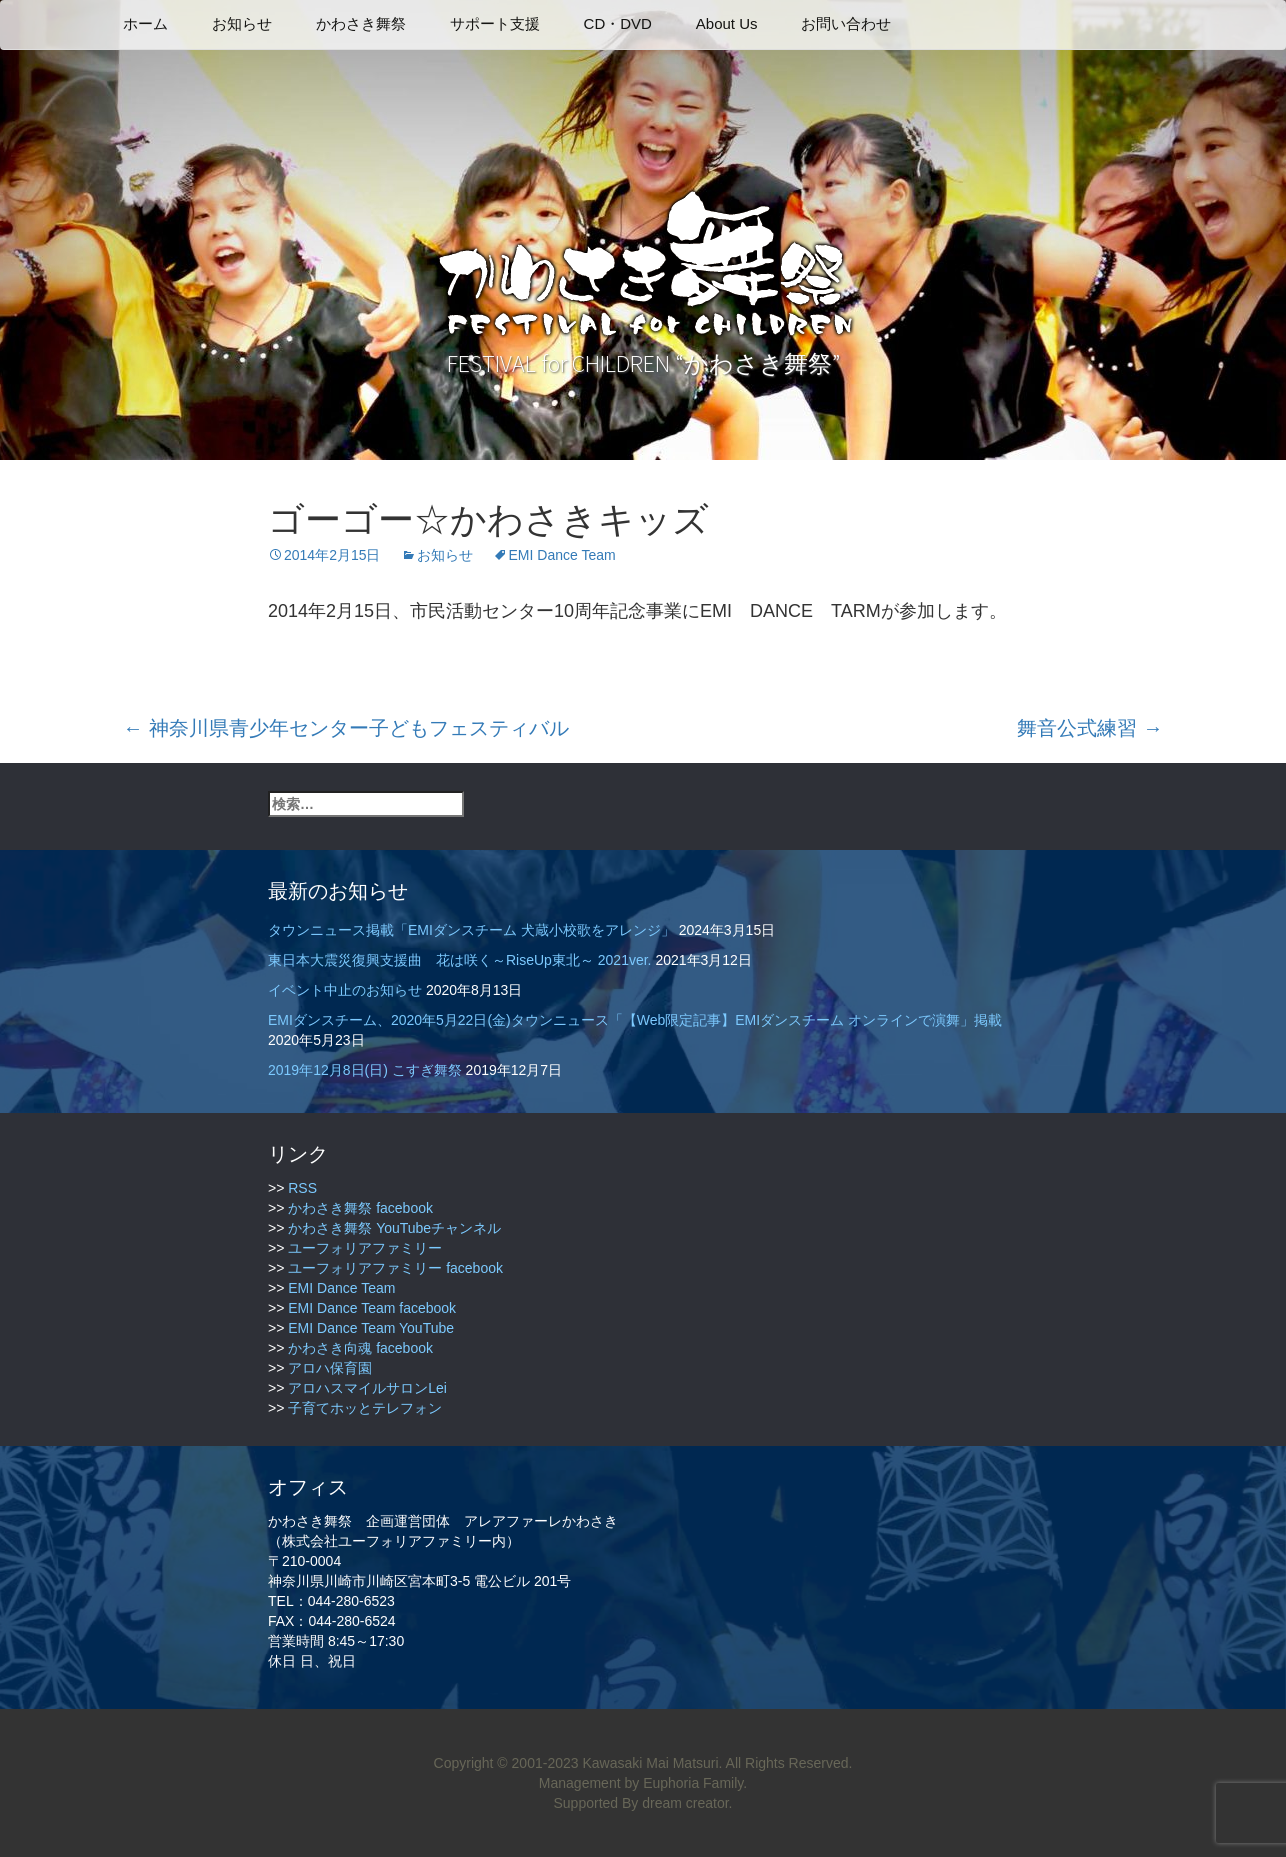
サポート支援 (495, 23)
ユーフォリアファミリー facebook (395, 1268)
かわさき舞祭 (361, 23)
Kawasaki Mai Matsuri (650, 1763)
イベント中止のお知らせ (345, 990)
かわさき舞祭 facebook (360, 1208)
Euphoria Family (693, 1783)
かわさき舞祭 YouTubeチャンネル (394, 1228)
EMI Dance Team (562, 555)
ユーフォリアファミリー (365, 1248)
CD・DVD (618, 23)
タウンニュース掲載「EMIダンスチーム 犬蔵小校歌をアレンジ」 (471, 930)
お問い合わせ (846, 23)
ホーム (145, 23)
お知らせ (242, 23)
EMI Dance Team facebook (372, 1308)
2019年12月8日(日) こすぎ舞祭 (365, 1070)
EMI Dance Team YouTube (371, 1328)
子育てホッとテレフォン (365, 1408)
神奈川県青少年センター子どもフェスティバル (346, 728)
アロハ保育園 (330, 1368)
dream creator (685, 1803)
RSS (302, 1188)
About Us (727, 23)
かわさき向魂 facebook (360, 1348)
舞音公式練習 (1090, 728)
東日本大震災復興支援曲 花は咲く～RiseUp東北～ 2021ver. (460, 960)
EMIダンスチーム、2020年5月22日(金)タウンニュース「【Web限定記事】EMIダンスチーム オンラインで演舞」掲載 (635, 1020)
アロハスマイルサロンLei (367, 1388)
